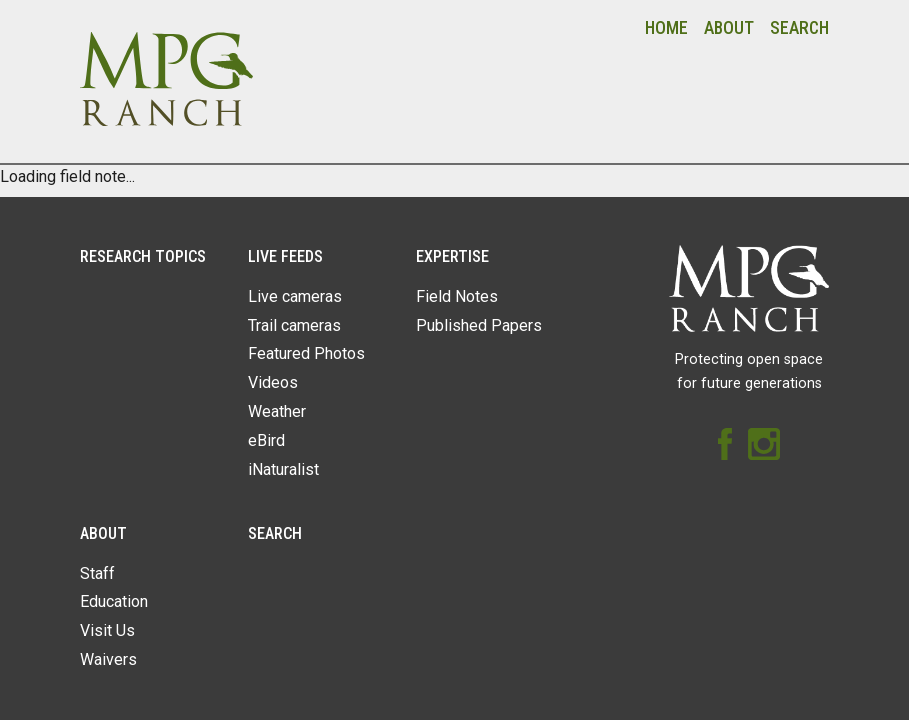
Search (799, 28)
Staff (97, 573)
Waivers (108, 659)
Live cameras (295, 296)
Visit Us (107, 630)
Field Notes (457, 296)
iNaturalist (283, 469)
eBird (266, 440)
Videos (273, 382)
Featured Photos (306, 353)
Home (666, 28)
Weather (277, 411)
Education (114, 601)
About (729, 28)
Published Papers (479, 325)
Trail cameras (294, 325)
